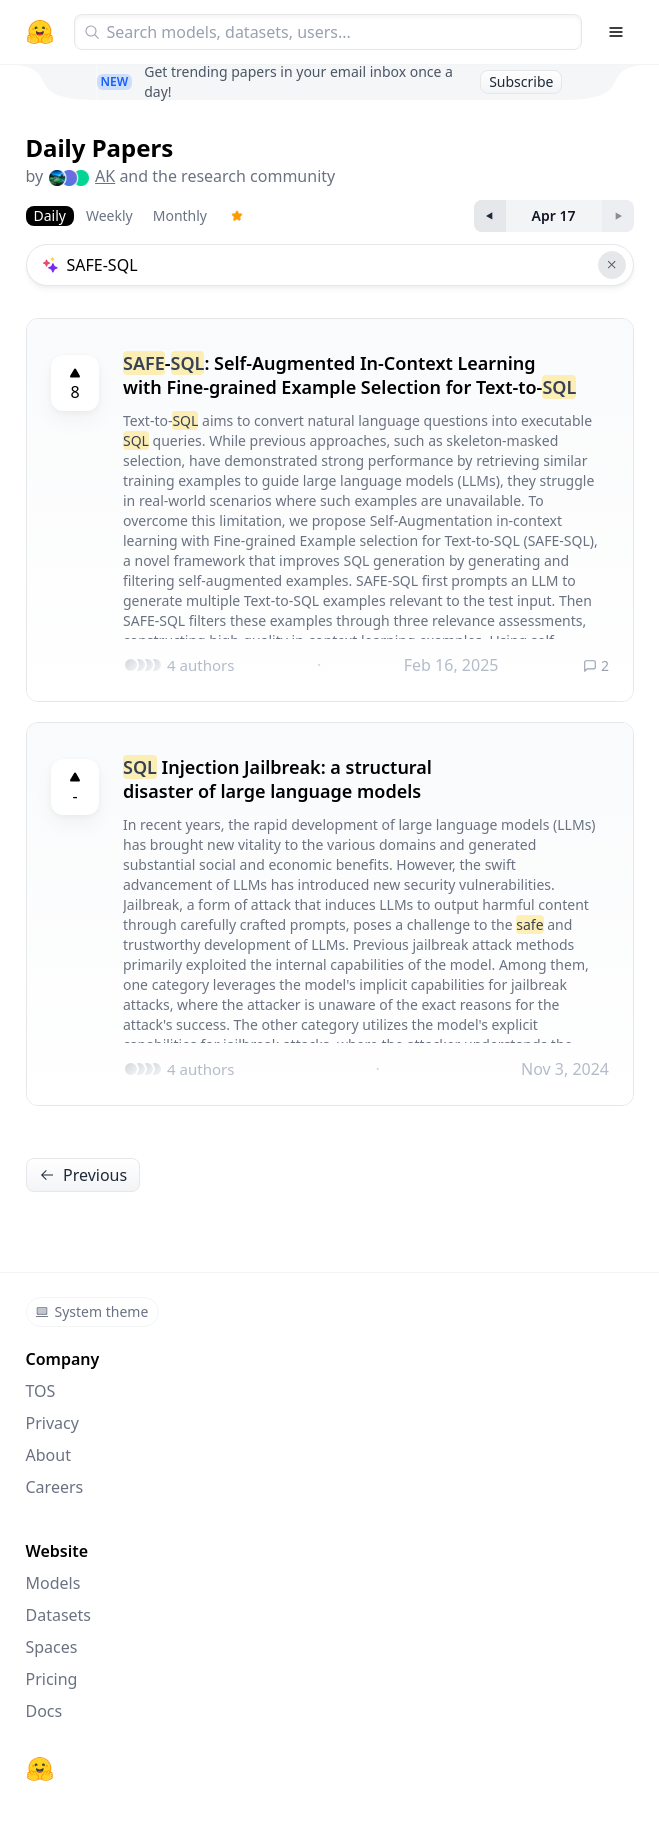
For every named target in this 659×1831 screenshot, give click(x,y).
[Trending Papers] (237, 216)
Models (53, 1583)
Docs (44, 1711)
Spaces (52, 1647)
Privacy (52, 1423)
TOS (41, 1391)
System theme (92, 1311)
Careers (55, 1487)
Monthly (180, 215)
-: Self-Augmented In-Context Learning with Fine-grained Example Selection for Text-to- (349, 375)
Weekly (109, 215)
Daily (50, 215)
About (48, 1455)
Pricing (52, 1679)
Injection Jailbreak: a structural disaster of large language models (277, 779)
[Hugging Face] (40, 1769)
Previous (83, 1175)
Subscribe (521, 81)
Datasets (59, 1615)
